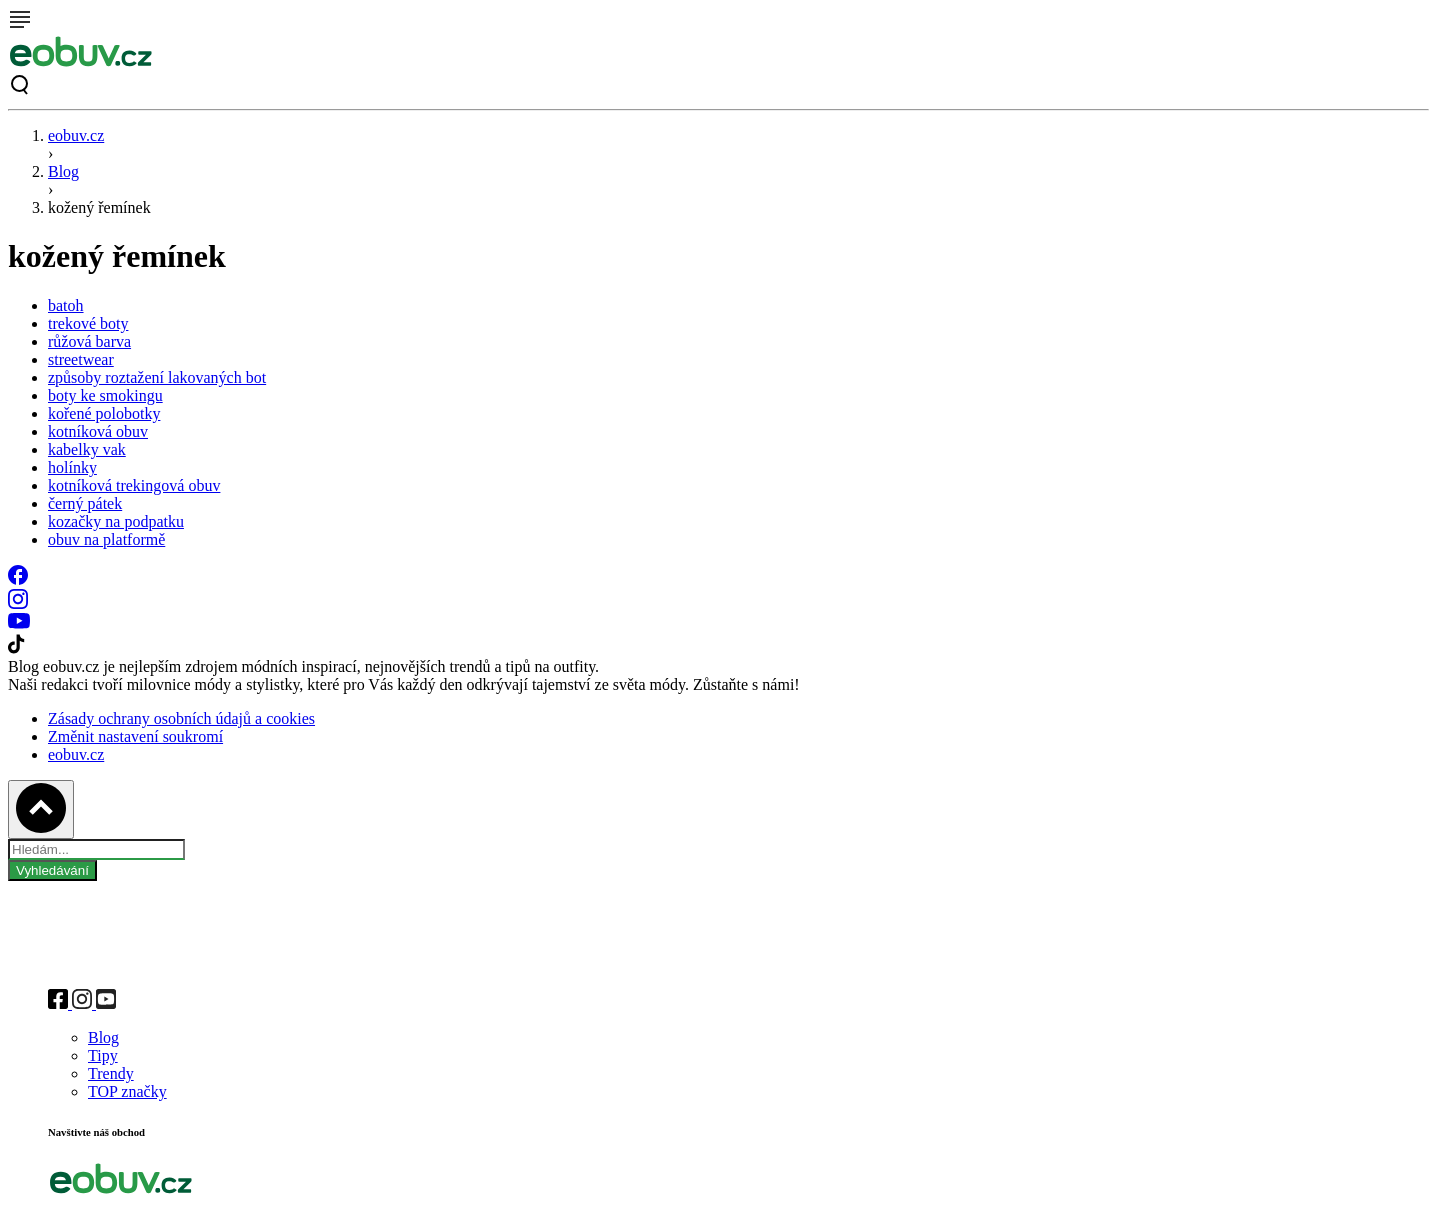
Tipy (103, 1055)
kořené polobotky (104, 413)
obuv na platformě (106, 539)
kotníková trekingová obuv (134, 485)
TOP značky (127, 1091)
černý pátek (85, 503)
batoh (66, 305)
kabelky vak (87, 449)
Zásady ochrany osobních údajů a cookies (181, 718)
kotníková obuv (98, 431)
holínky (72, 467)
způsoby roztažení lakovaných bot (157, 377)
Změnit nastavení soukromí (135, 736)
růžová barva (89, 341)
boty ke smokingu (105, 395)
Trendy (111, 1073)
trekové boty (88, 323)
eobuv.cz (76, 135)
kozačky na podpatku (116, 521)
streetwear (81, 359)
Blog (63, 171)
